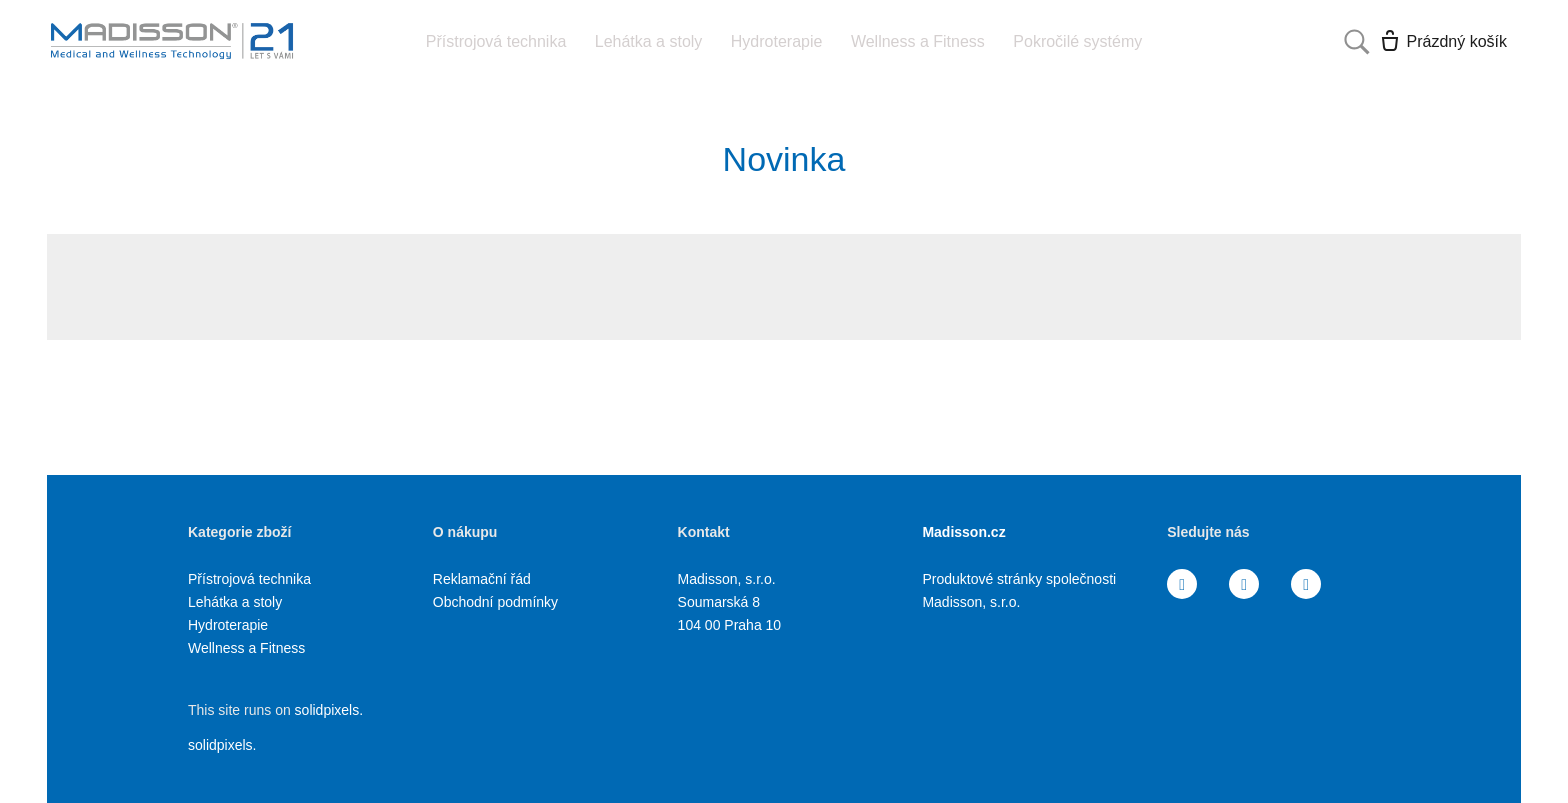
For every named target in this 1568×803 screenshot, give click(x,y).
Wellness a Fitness (246, 648)
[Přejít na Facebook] (1182, 584)
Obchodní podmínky (495, 602)
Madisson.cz (963, 532)
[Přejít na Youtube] (1306, 584)
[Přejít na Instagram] (1244, 584)
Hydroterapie (228, 625)
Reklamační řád (482, 579)
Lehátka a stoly (235, 602)
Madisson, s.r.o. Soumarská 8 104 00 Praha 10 (730, 602)
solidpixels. (329, 710)
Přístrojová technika (249, 579)
